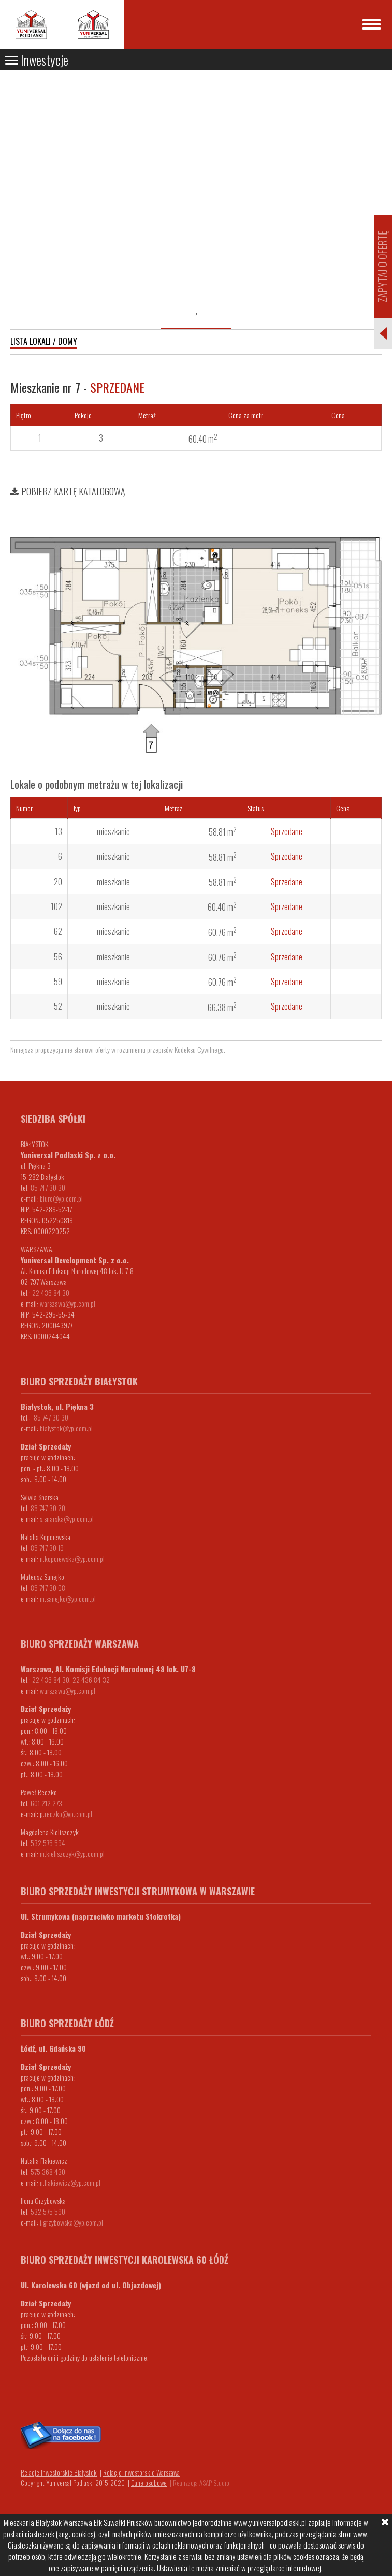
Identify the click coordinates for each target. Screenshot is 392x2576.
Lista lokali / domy (43, 341)
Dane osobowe (149, 2483)
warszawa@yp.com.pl (67, 1303)
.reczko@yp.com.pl (67, 1813)
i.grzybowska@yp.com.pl (71, 2222)
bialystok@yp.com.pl (66, 1428)
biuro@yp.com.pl (61, 1198)
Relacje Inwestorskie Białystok (59, 2472)
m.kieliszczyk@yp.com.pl (72, 1853)
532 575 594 (48, 1842)
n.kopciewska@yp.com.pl (72, 1558)
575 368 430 (48, 2171)
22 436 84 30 (50, 1292)
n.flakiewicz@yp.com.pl (70, 2182)
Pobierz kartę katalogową (67, 491)
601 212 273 (46, 1802)
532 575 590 (48, 2211)
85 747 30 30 (48, 1187)
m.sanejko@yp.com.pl (68, 1598)
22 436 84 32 (91, 1679)
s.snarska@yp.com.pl (67, 1518)
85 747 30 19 (47, 1547)
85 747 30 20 (48, 1507)
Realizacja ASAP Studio (201, 2483)
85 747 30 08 (48, 1587)
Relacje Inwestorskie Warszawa (141, 2472)
